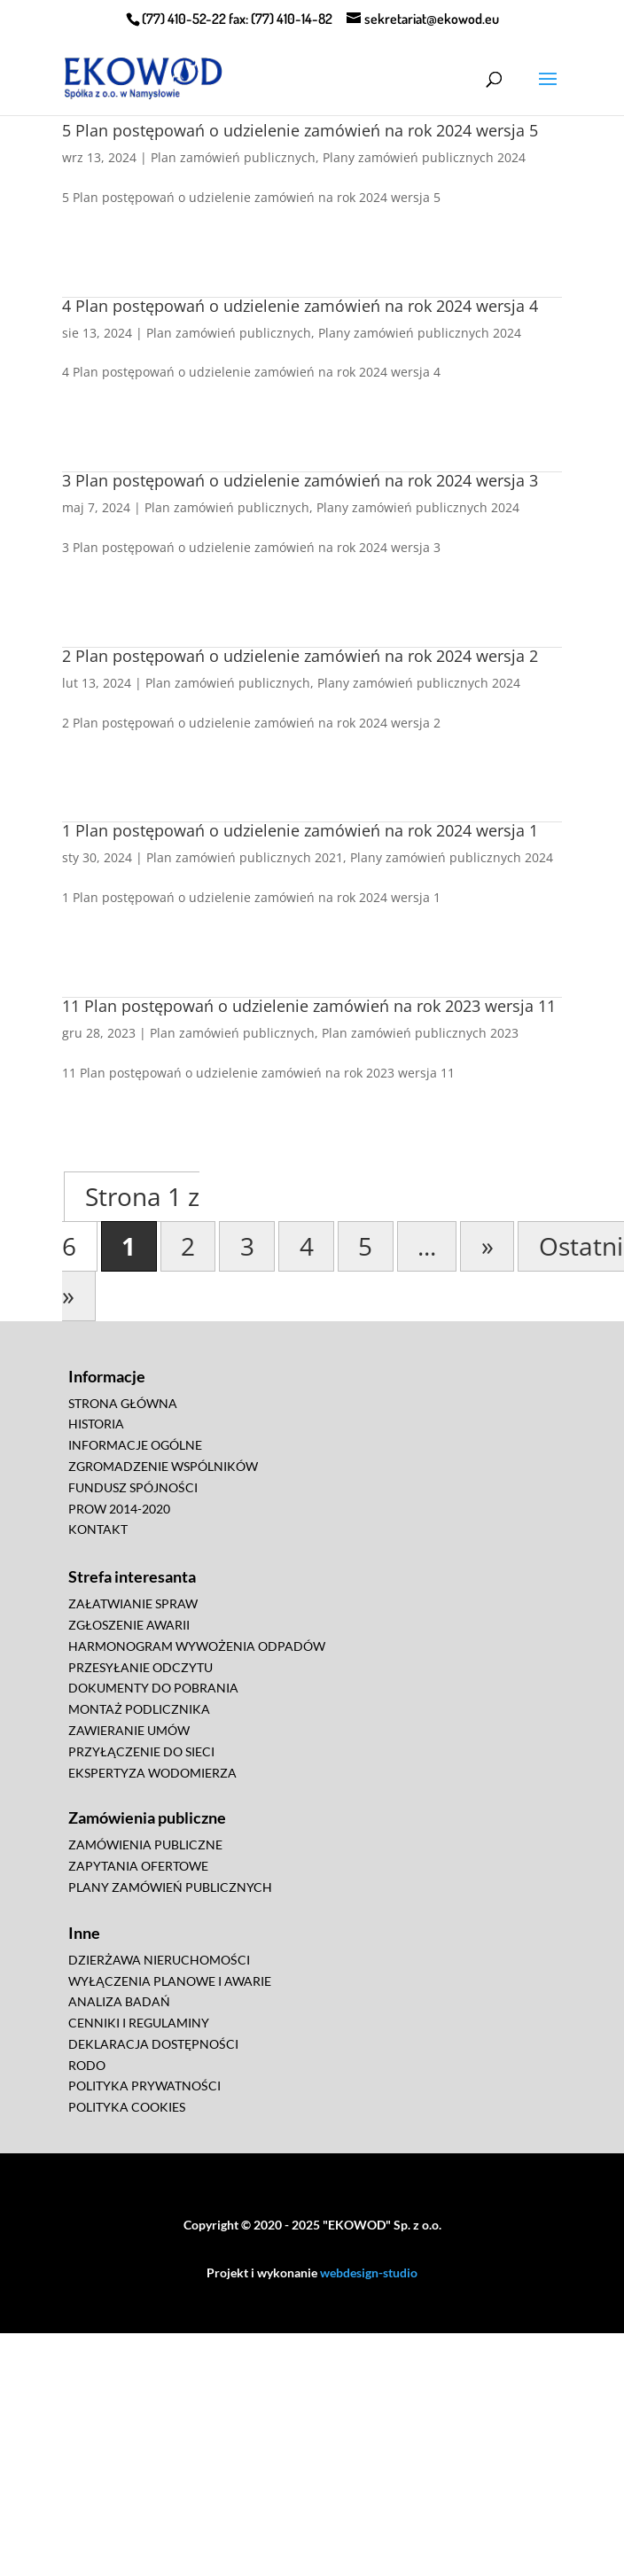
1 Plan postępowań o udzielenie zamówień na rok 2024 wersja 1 (300, 830)
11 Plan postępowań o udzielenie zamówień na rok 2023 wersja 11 (309, 1005)
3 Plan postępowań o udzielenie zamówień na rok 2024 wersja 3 (300, 480)
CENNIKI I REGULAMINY (138, 2022)
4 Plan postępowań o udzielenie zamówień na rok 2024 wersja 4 (300, 305)
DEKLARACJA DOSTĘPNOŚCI (153, 2043)
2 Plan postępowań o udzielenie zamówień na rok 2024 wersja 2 (300, 655)
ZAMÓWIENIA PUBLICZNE (145, 1844)
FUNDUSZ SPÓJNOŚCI (133, 1487)
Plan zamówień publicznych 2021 (244, 857)
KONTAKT (98, 1529)
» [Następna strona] (487, 1247)
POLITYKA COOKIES (126, 2106)
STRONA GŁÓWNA (122, 1403)
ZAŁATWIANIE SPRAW (133, 1603)
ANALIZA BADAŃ (119, 2001)
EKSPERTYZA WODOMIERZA (152, 1772)
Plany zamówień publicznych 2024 (424, 157)
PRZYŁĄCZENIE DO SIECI (141, 1751)
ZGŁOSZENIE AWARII (129, 1624)
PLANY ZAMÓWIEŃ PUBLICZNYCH (170, 1887)
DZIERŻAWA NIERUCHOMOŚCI (159, 1959)
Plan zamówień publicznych (233, 157)
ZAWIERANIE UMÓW (129, 1730)
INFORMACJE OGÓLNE (135, 1444)
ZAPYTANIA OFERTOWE (138, 1865)
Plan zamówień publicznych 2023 (420, 1032)
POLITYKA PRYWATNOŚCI (144, 2085)
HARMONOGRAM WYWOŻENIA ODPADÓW (196, 1646)
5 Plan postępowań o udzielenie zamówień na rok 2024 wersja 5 (300, 130)
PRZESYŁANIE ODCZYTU (140, 1667)
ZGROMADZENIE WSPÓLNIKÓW (163, 1466)
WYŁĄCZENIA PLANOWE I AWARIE (169, 1980)
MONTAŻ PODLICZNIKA (139, 1708)
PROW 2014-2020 (119, 1508)
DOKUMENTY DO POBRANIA (153, 1687)
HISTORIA (96, 1423)
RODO (86, 2065)
